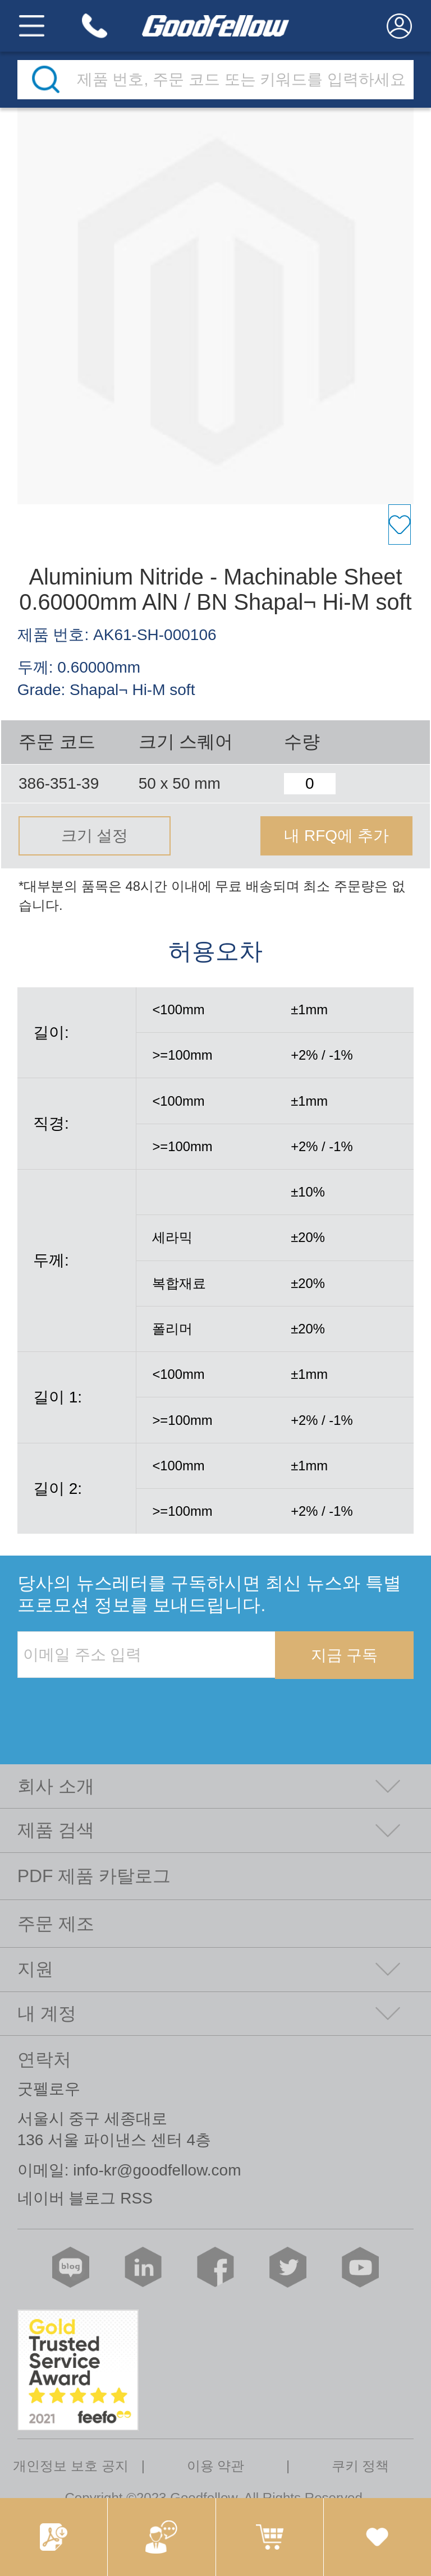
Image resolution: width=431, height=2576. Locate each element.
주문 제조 (55, 1923)
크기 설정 (95, 835)
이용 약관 (216, 2465)
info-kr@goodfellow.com (157, 2170)
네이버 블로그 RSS (85, 2198)
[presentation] (102, 1702)
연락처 (44, 2059)
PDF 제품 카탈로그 (94, 1876)
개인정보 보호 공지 (70, 2465)
